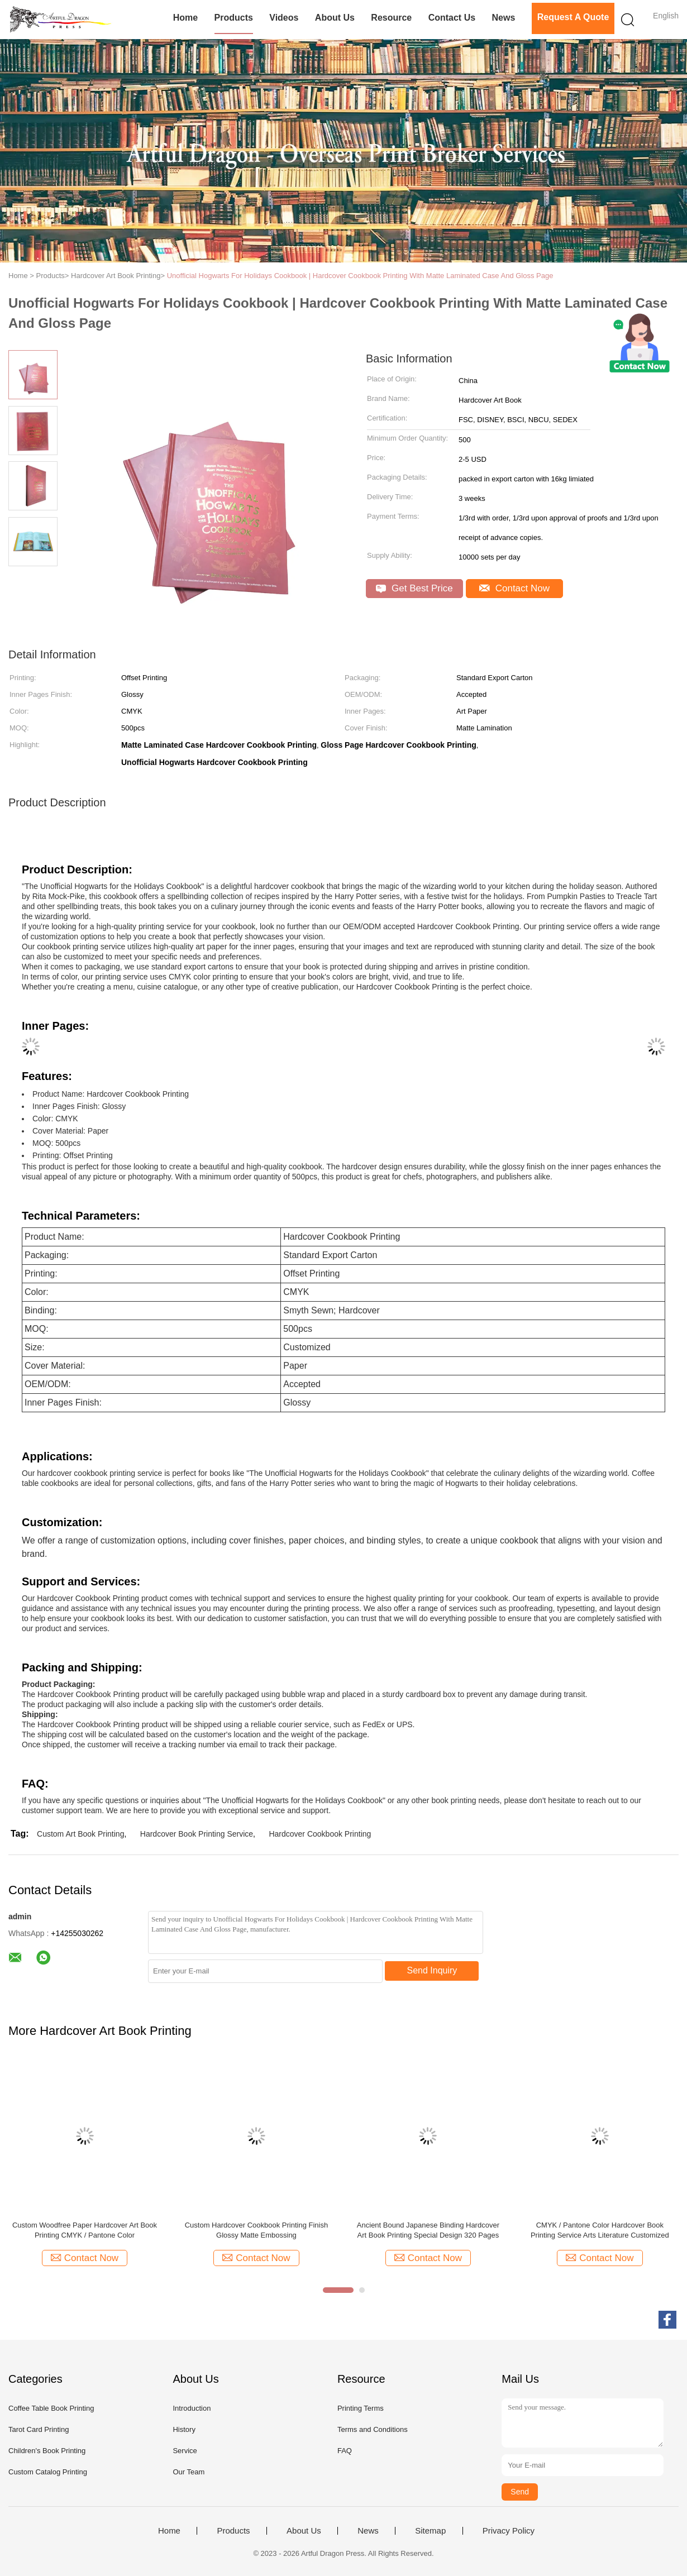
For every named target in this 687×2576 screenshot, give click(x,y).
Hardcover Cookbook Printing (320, 1833)
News (503, 17)
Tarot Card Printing (38, 2429)
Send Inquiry (432, 1970)
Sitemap (430, 2531)
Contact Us (451, 17)
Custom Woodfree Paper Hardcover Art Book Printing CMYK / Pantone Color (84, 2230)
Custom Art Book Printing (80, 1833)
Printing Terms (360, 2408)
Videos (283, 17)
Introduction (192, 2408)
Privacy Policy (509, 2531)
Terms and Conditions (372, 2429)
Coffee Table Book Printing (51, 2408)
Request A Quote (573, 17)
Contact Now (514, 588)
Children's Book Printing (46, 2450)
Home (185, 17)
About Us (335, 17)
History (184, 2429)
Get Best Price (414, 588)
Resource (391, 17)
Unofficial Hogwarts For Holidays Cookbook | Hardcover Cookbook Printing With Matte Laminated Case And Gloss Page (360, 275)
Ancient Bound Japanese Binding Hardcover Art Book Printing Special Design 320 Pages (428, 2230)
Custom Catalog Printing (47, 2472)
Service (185, 2450)
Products (233, 17)
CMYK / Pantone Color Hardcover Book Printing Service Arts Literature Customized (600, 2230)
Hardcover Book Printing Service (196, 1833)
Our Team (188, 2472)
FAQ (344, 2450)
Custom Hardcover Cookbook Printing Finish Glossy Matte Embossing (256, 2230)
